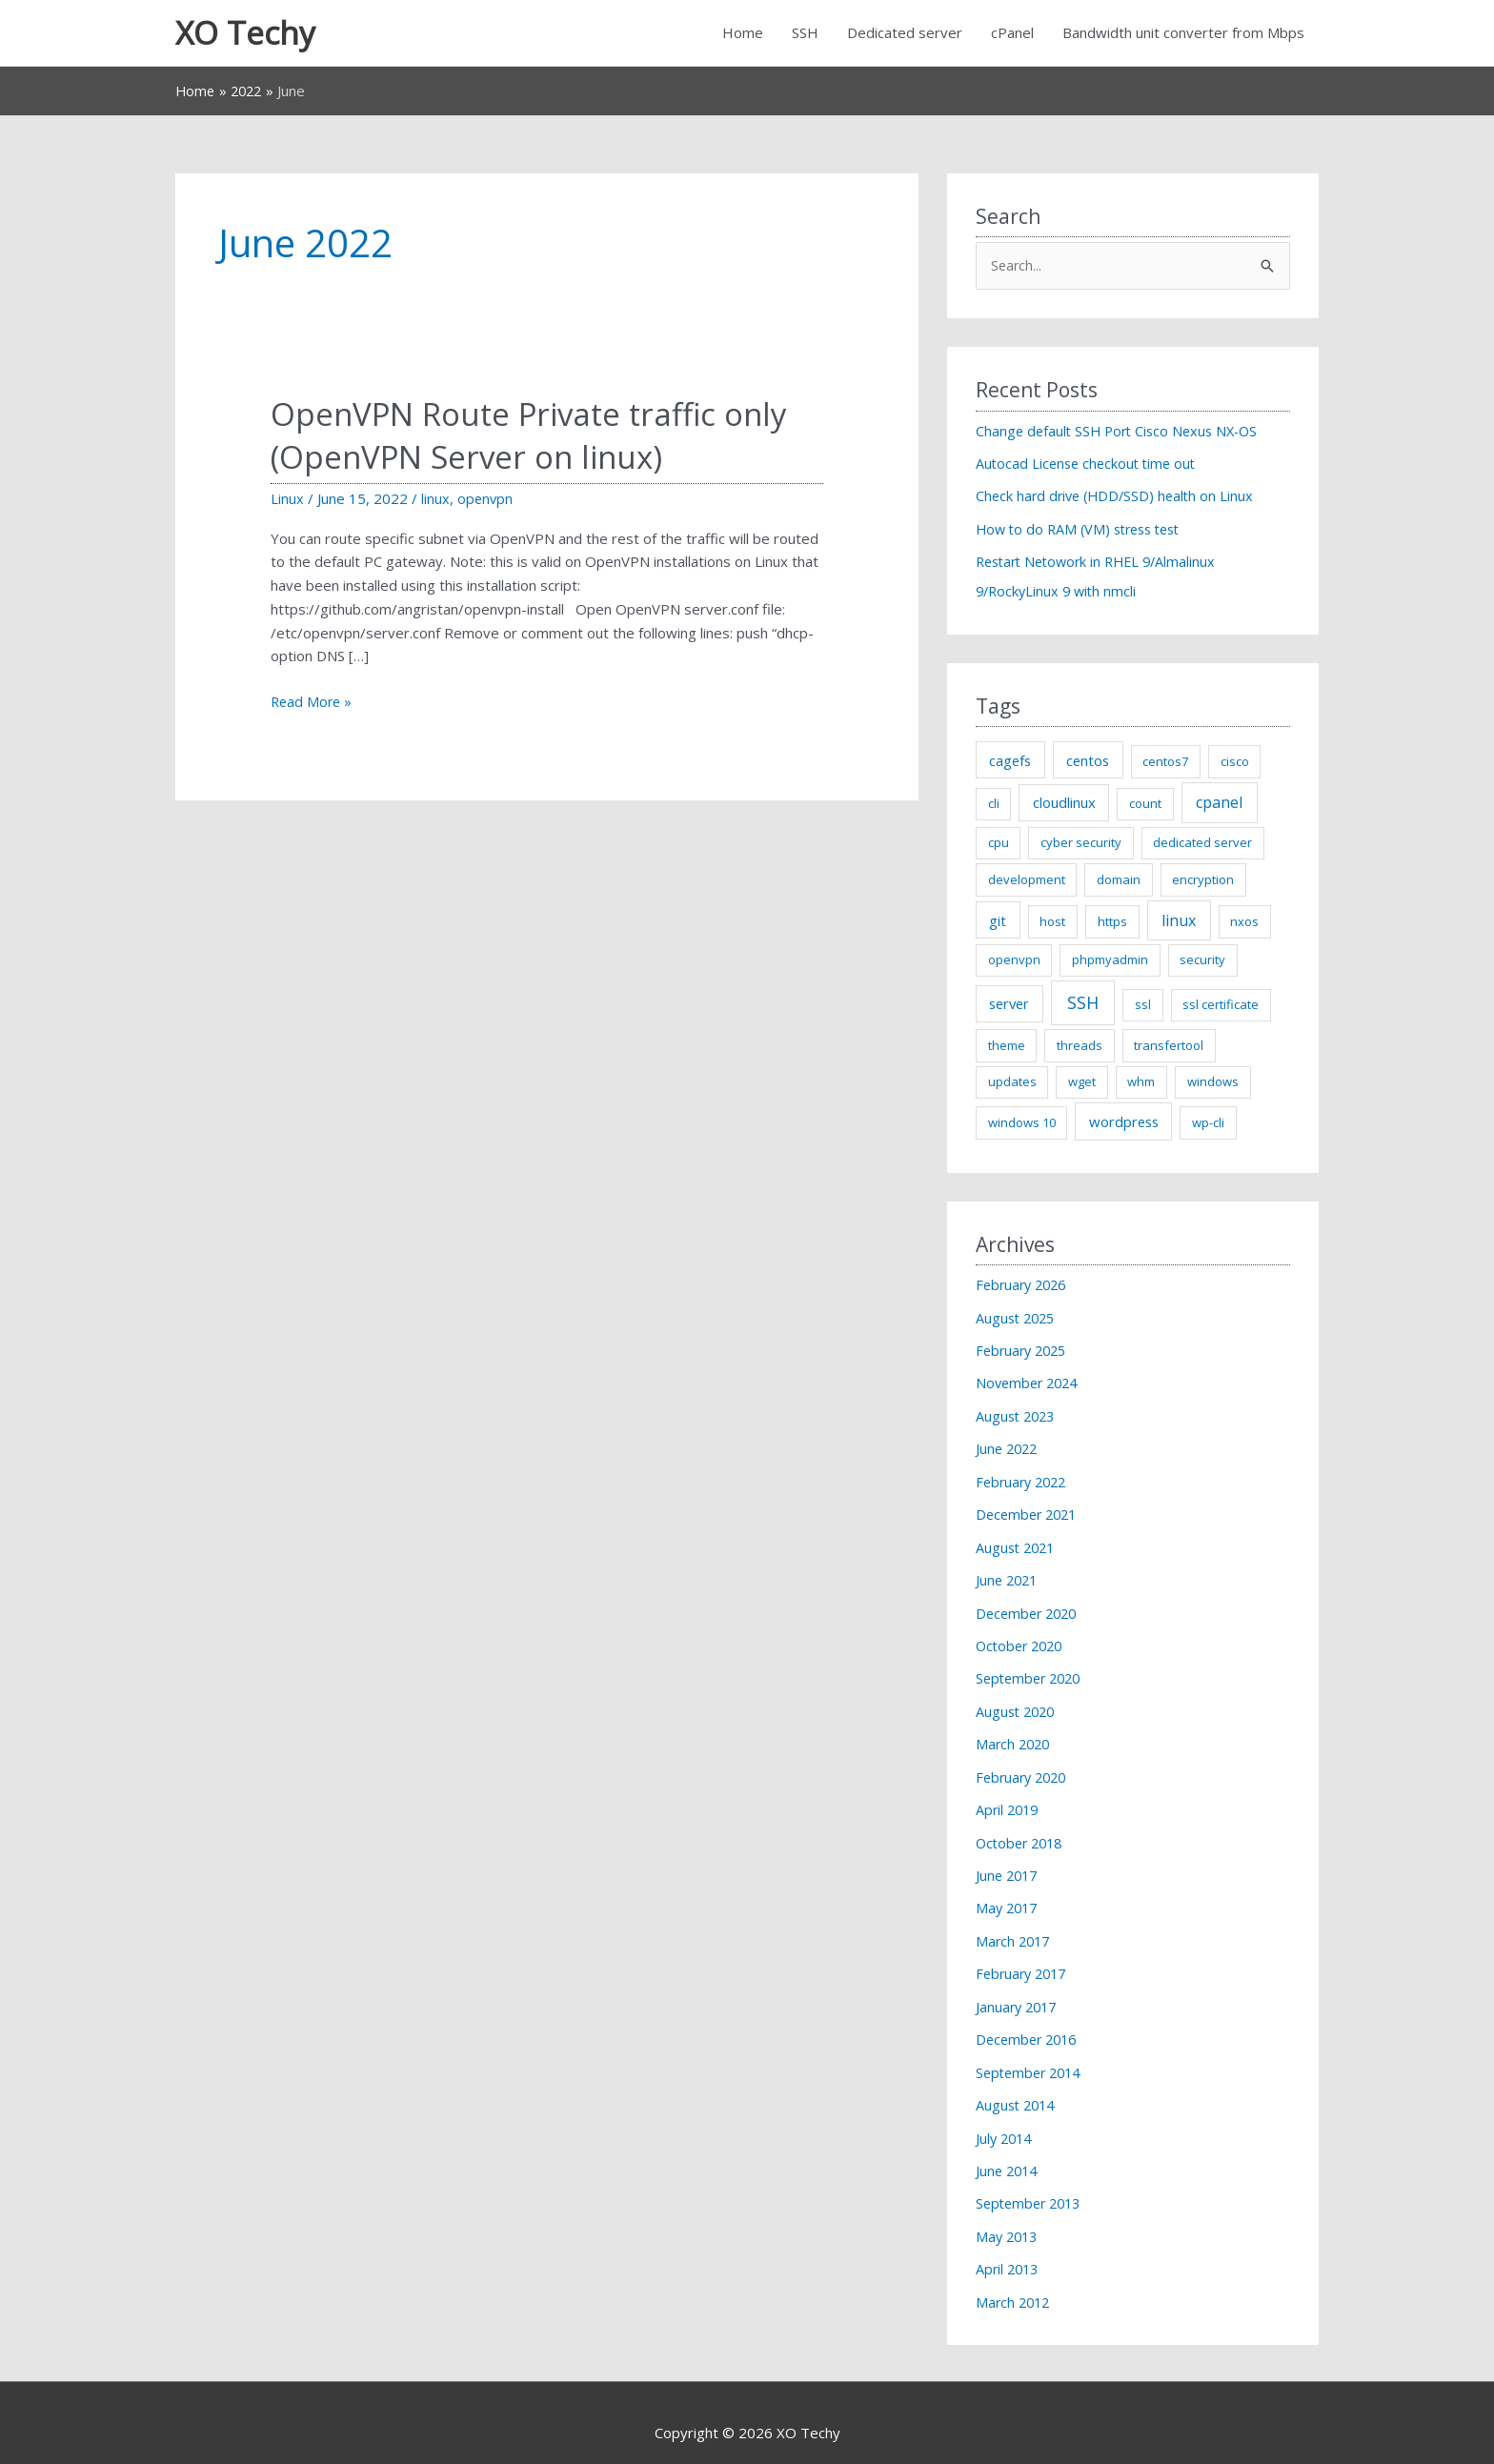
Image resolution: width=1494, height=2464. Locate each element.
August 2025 (1018, 1316)
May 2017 (1008, 1896)
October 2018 (1022, 1831)
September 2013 (1032, 2184)
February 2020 (1024, 1767)
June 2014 (1008, 2153)
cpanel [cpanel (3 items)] (1219, 803)
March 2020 (1015, 1735)
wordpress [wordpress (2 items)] (1124, 1121)
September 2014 (1032, 2056)
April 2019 (1009, 1798)
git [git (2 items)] (997, 920)
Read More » (313, 705)
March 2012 (1015, 2282)
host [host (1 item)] (1052, 921)
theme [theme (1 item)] (1006, 1045)
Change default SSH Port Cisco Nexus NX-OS (1122, 434)
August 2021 (1018, 1541)
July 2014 (1006, 2121)
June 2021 (1008, 1574)
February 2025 (1024, 1349)
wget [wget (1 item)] (1082, 1082)
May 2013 (1008, 2217)
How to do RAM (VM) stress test (1084, 530)
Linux (287, 501)
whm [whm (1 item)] (1141, 1082)
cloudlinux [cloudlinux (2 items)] (1064, 803)
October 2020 (1022, 1638)
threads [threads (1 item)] (1079, 1045)
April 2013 (1009, 2249)
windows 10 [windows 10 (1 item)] (1022, 1122)
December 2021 (1029, 1510)
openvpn (486, 501)
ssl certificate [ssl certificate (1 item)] (1220, 1005)
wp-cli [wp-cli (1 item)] (1208, 1122)
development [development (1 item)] (1026, 879)
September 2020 (1032, 1670)
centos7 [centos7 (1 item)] (1165, 761)
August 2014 (1018, 2088)
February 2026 (1024, 1284)
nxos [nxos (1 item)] (1244, 921)
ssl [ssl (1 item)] (1143, 1005)
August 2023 (1018, 1413)
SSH (805, 34)
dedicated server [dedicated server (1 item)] (1202, 842)
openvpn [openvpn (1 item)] (1014, 960)
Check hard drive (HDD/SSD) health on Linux (1119, 498)
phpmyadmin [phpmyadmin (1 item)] (1110, 960)
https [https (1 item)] (1112, 921)
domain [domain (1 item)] (1119, 879)
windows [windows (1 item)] (1213, 1082)
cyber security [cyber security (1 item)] (1080, 842)
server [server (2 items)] (1009, 1004)
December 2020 (1029, 1606)
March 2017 (1015, 1927)
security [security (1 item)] (1202, 960)
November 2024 (1030, 1381)
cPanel (1012, 34)
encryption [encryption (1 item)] (1203, 879)
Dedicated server (904, 34)
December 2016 (1029, 2024)
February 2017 (1024, 1959)
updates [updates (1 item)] (1012, 1082)
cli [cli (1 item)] (993, 804)
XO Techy (248, 33)
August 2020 (1018, 1702)
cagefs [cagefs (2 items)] (1010, 760)
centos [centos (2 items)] (1087, 760)
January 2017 (1018, 1992)
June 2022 (1008, 1445)
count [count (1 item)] (1145, 804)
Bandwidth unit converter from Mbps (1183, 34)
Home (742, 34)
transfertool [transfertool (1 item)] (1168, 1045)
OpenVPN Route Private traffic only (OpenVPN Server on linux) (541, 437)
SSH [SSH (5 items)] (1083, 1003)
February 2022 (1024, 1477)
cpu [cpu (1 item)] (998, 842)
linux (435, 501)
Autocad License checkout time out (1089, 466)
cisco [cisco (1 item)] (1235, 761)
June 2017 (1008, 1863)
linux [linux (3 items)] (1178, 920)
